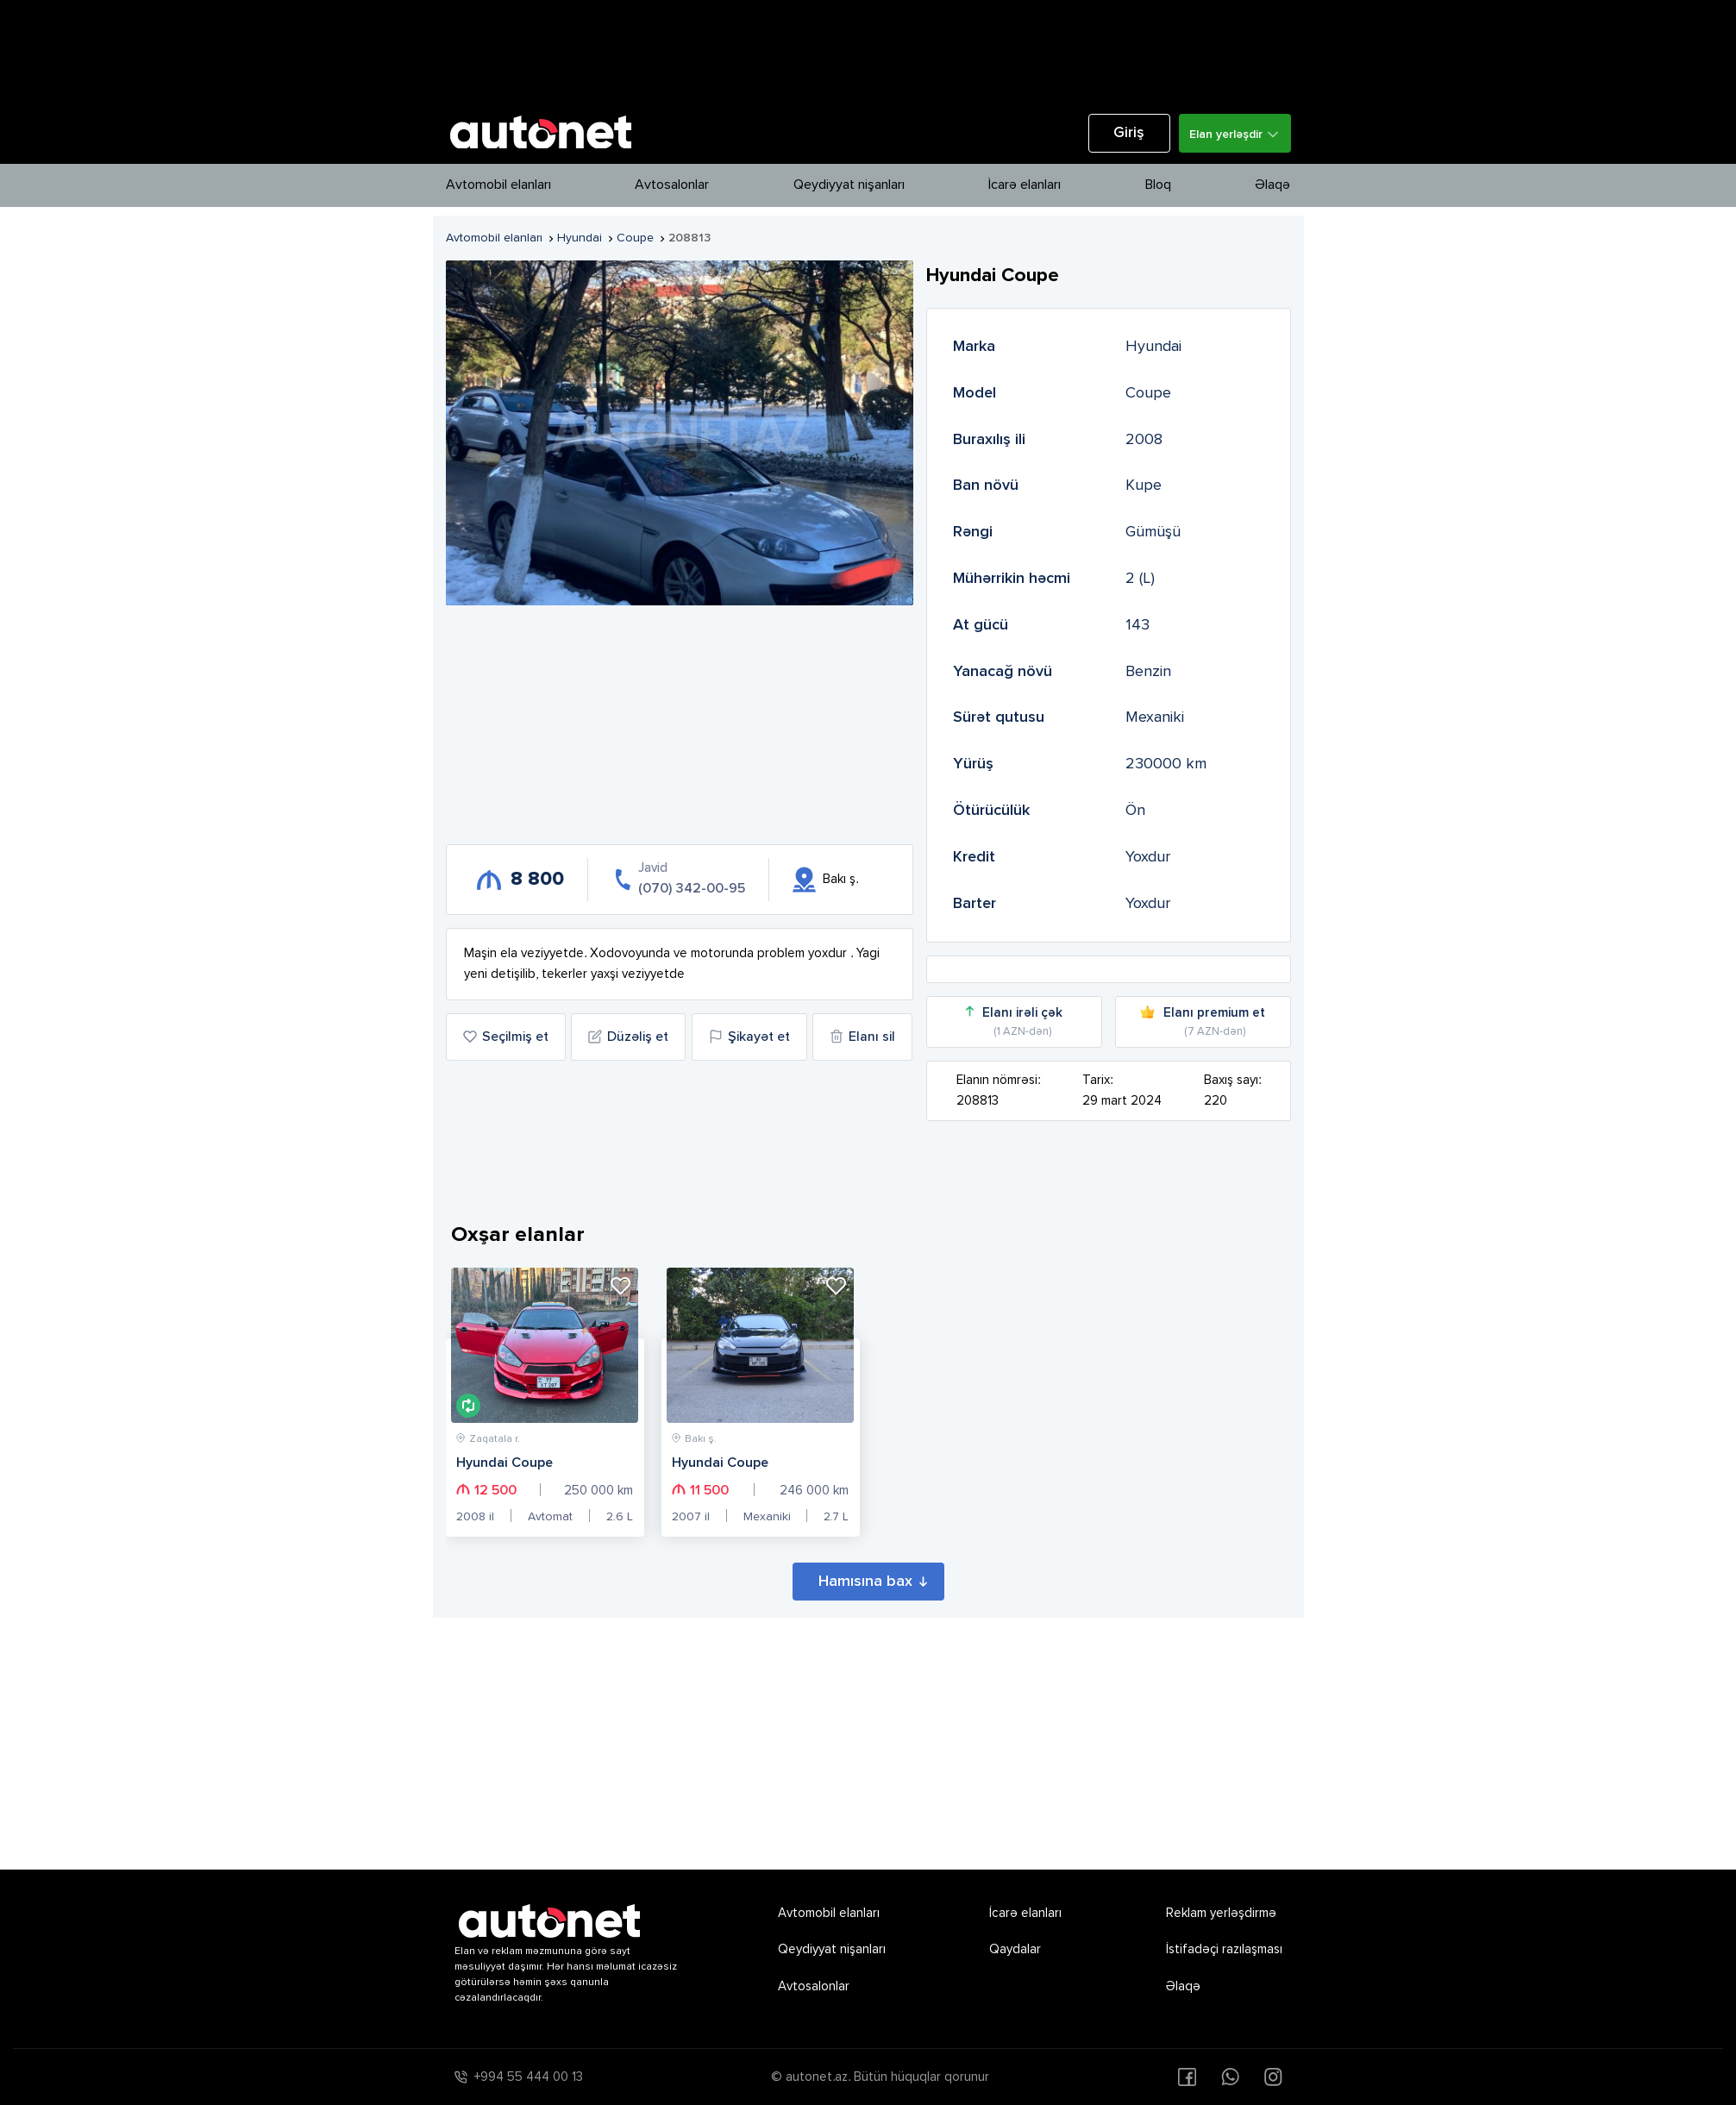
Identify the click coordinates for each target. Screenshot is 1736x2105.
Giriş (1128, 133)
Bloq (1158, 185)
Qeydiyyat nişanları (849, 185)
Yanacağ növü (1002, 672)
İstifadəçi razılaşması (1224, 1949)
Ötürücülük (991, 810)
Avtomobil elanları (498, 185)
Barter (974, 904)
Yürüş (973, 764)
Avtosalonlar (672, 185)
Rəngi (973, 532)
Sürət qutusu (998, 717)
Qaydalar (1015, 1949)
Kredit (974, 857)
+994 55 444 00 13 (528, 2077)
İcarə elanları (1024, 185)
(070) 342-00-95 (691, 889)
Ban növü (985, 485)
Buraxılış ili (989, 440)
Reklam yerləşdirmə (1221, 1913)
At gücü (980, 625)
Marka (974, 346)
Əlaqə (1272, 185)
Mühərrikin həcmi (1011, 578)
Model (974, 393)
